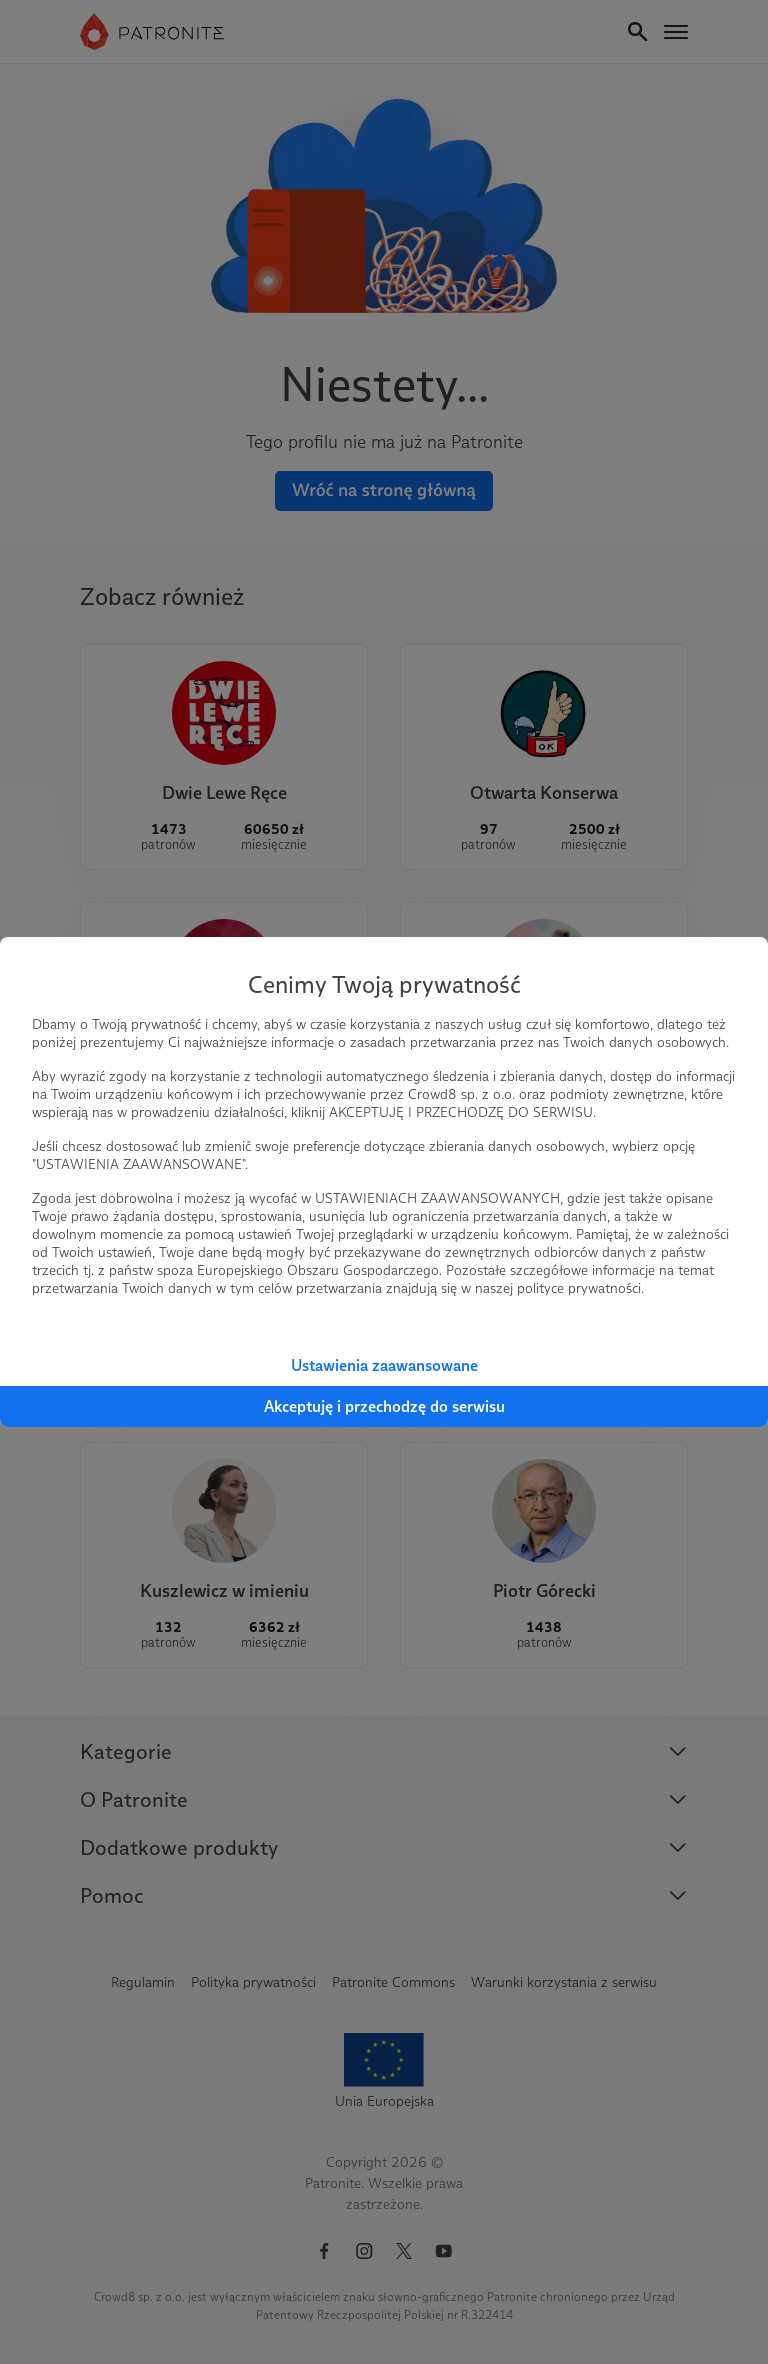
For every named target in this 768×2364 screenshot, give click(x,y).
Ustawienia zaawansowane (384, 1365)
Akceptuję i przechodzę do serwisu (384, 1406)
